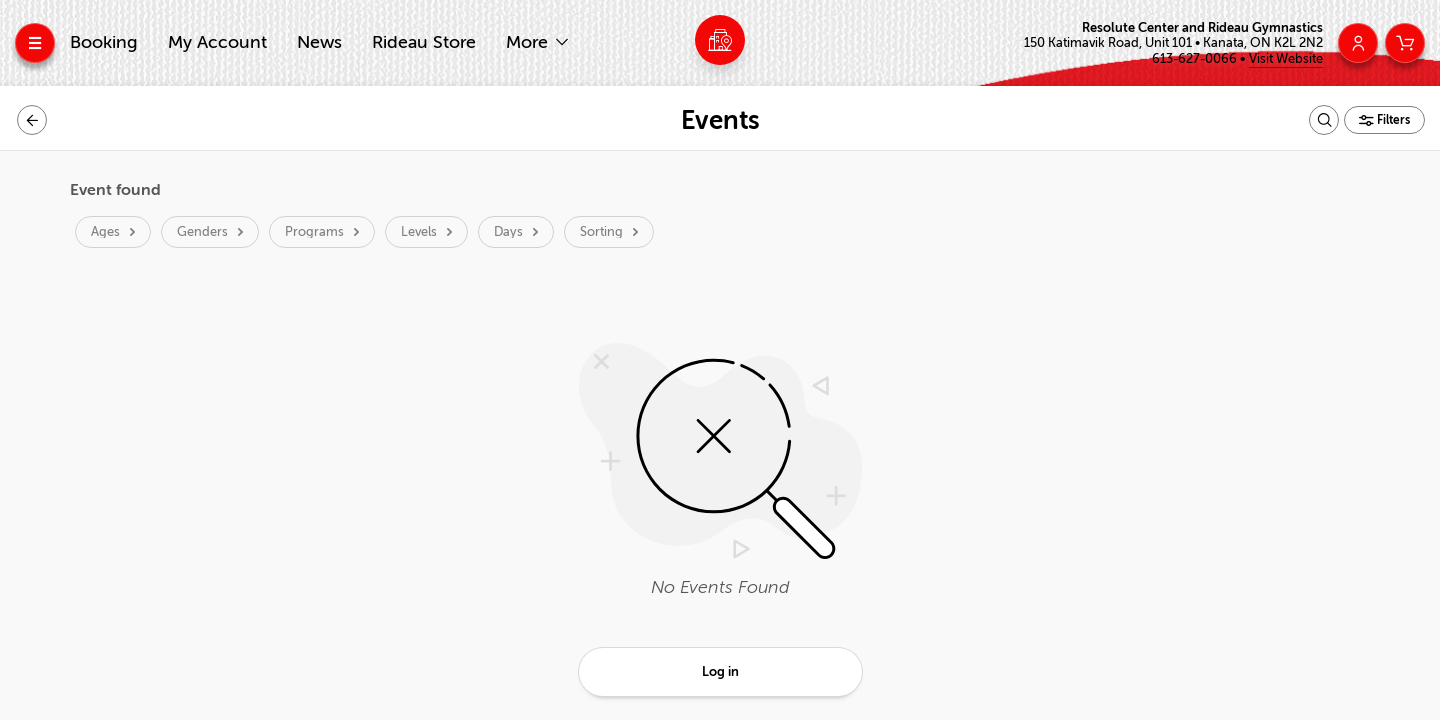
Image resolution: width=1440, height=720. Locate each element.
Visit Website (1286, 58)
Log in (720, 671)
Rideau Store (424, 42)
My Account (217, 42)
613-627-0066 (1196, 58)
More (529, 42)
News (319, 42)
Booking (104, 42)
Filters (1392, 120)
